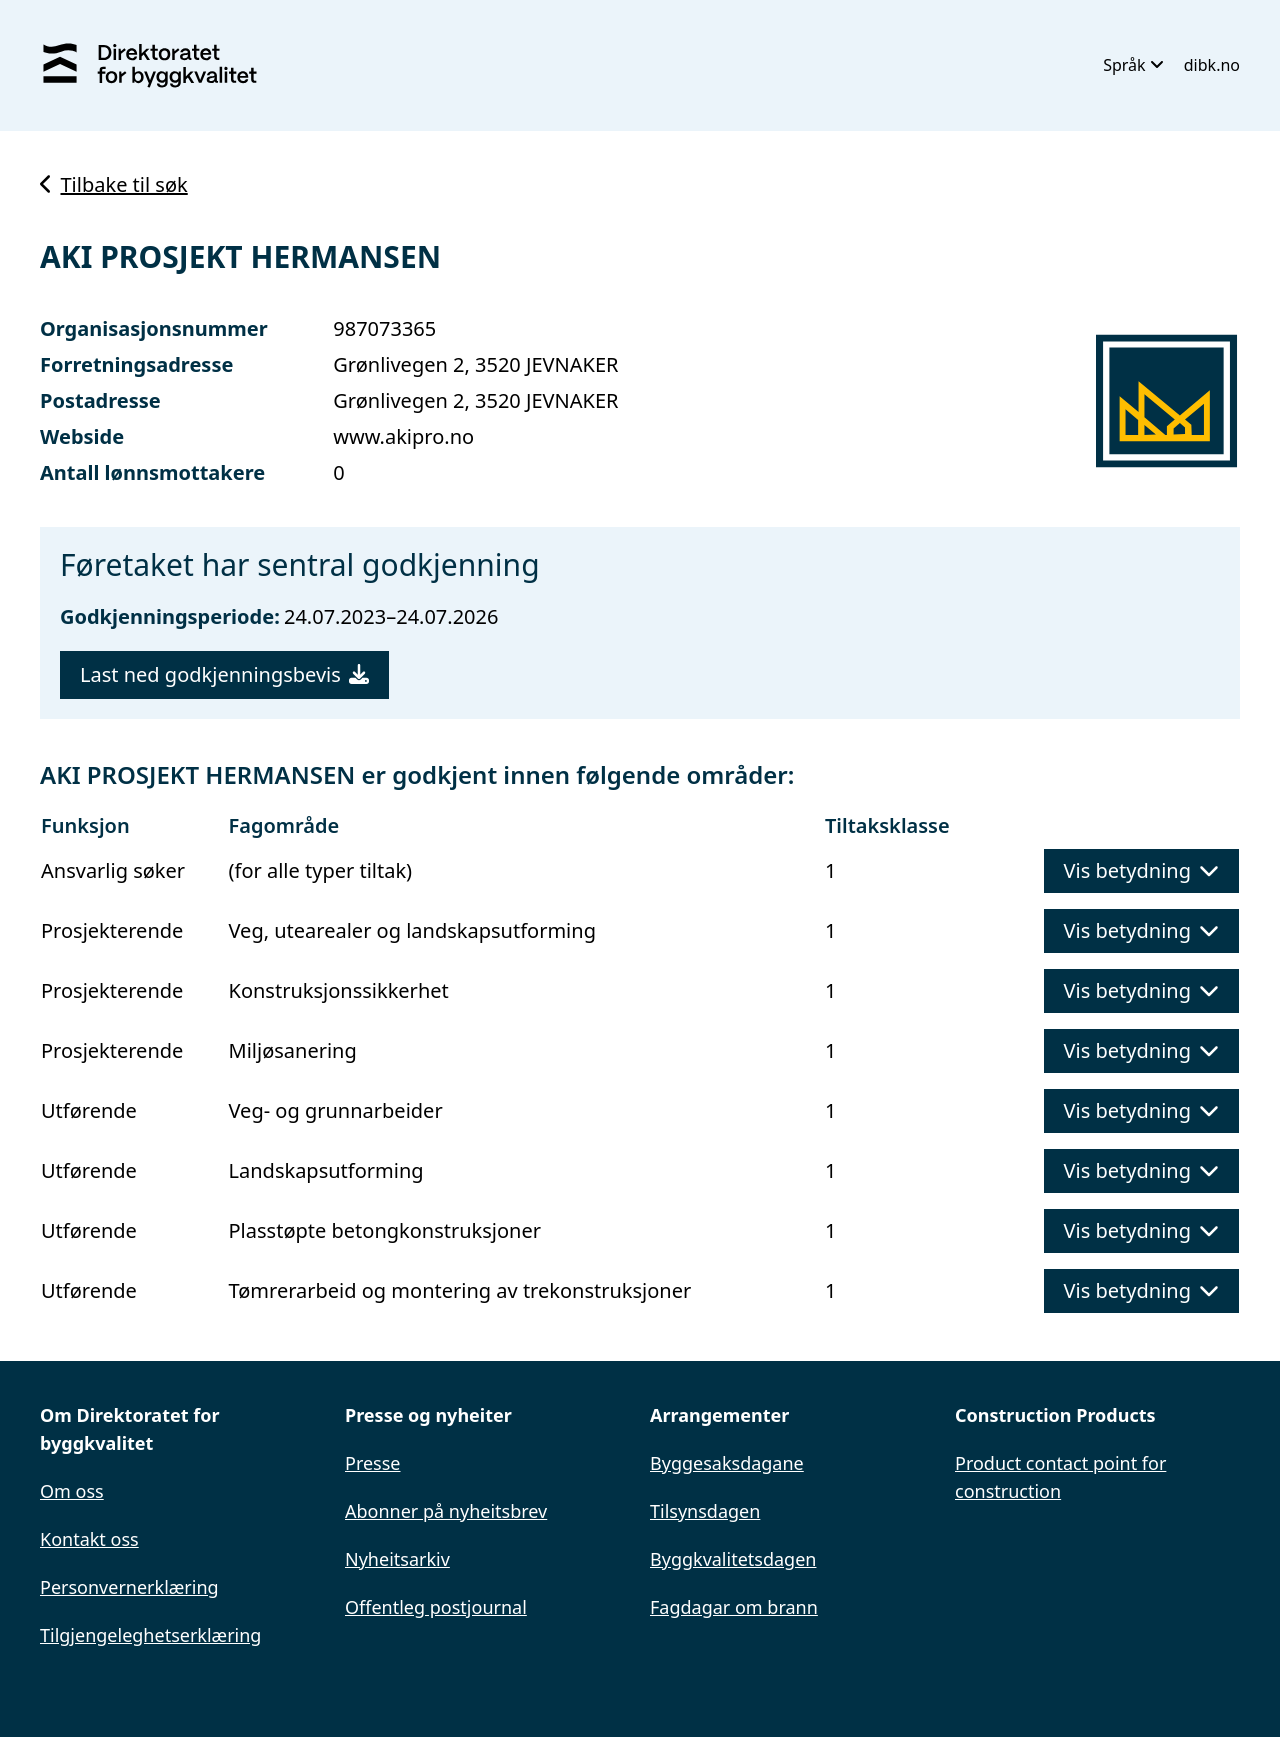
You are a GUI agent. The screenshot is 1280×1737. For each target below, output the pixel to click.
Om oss (72, 1491)
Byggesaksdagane (727, 1463)
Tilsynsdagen (705, 1511)
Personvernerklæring (129, 1587)
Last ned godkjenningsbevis (224, 674)
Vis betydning (1141, 870)
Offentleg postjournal (436, 1607)
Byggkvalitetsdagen (733, 1559)
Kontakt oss (89, 1539)
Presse (373, 1463)
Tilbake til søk (114, 184)
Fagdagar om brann (734, 1607)
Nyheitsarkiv (397, 1559)
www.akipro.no (403, 436)
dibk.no (1212, 65)
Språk (1133, 65)
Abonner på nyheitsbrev (446, 1511)
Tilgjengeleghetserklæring (150, 1635)
